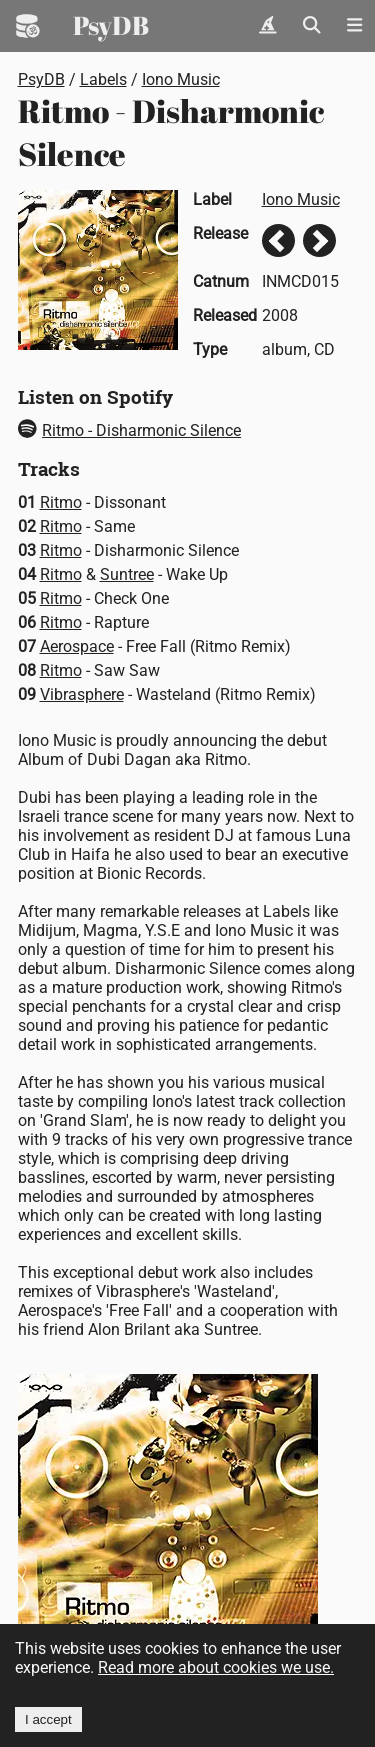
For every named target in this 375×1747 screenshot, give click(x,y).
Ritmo (61, 502)
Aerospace (77, 646)
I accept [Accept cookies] (48, 1719)
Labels (103, 79)
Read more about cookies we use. (216, 1667)
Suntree (127, 574)
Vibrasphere (82, 694)
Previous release (278, 240)
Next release (319, 240)
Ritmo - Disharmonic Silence (130, 430)
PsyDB (111, 25)
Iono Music (181, 79)
